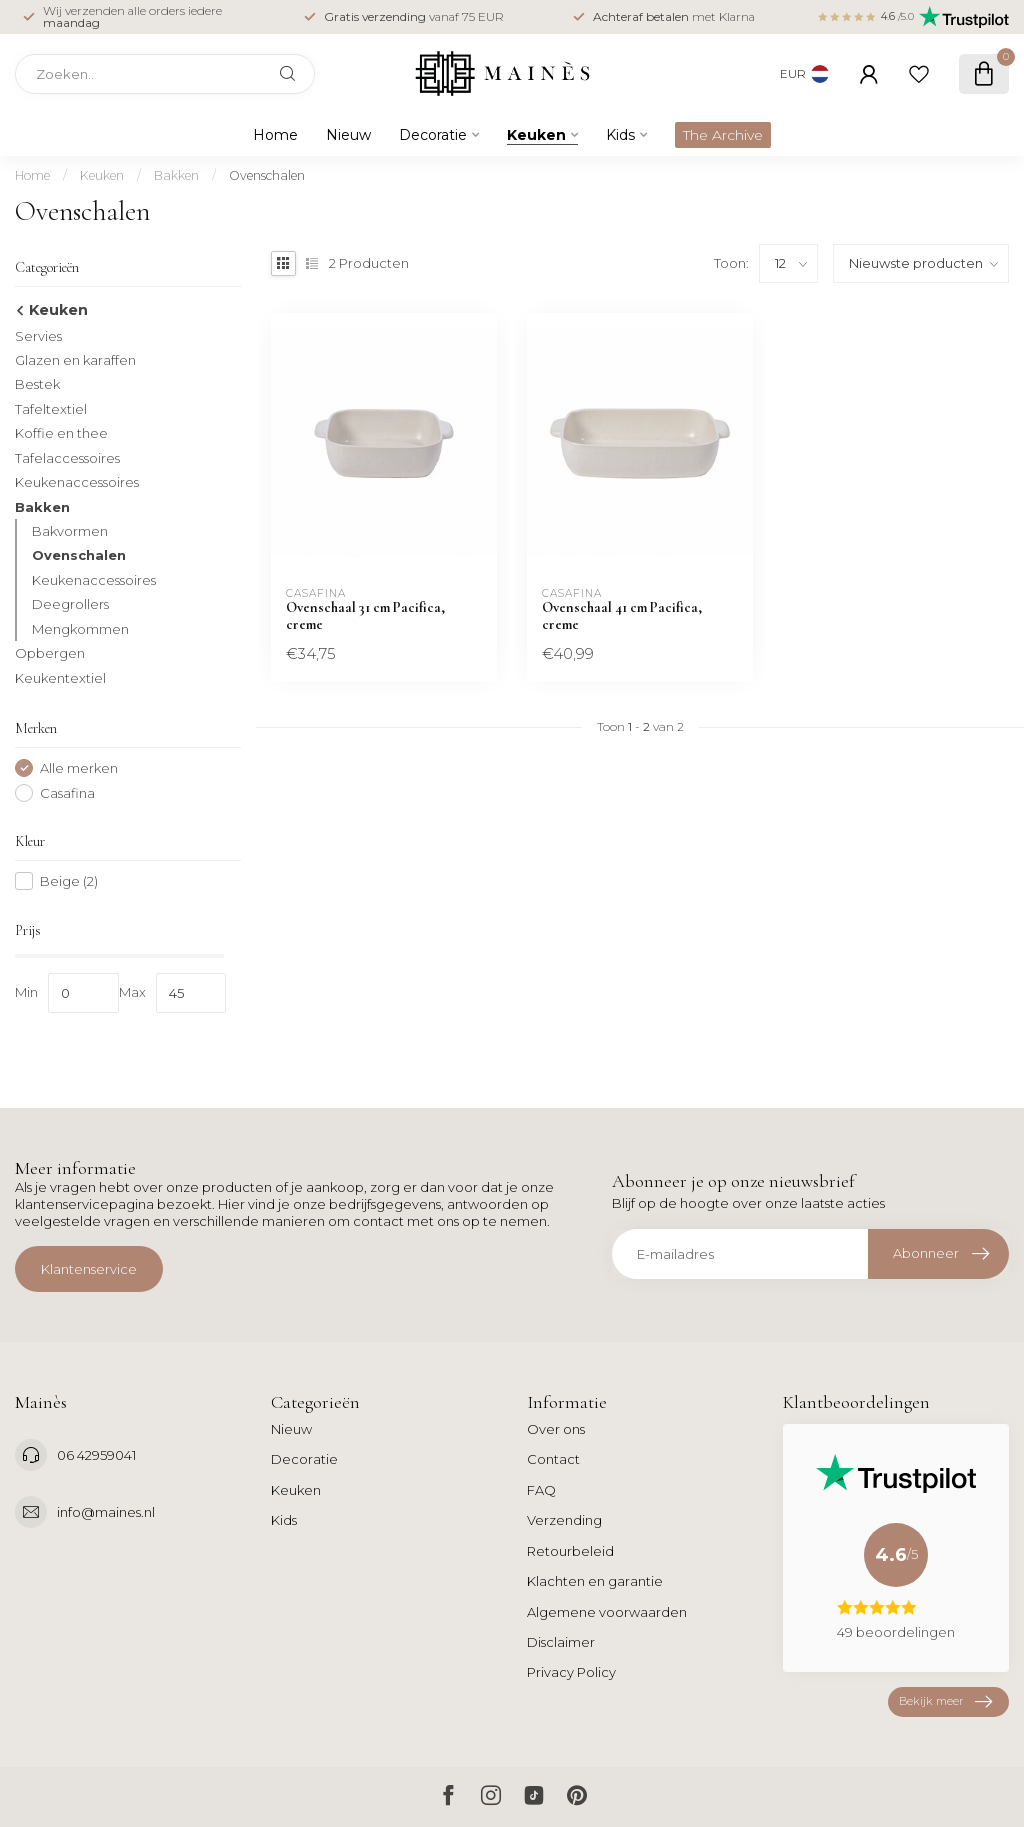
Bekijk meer (945, 1701)
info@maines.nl (106, 1512)
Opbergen (50, 653)
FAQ (541, 1490)
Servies (38, 336)
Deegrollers (70, 604)
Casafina (67, 793)
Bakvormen (70, 531)
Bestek (37, 384)
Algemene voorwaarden (607, 1612)
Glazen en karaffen (75, 360)
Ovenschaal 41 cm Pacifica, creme (622, 616)
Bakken (176, 175)
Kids (620, 135)
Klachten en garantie (595, 1581)
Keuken (536, 135)
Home (275, 135)
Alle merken (79, 768)
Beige (69, 881)
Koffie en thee (61, 433)
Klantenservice (89, 1269)
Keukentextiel (60, 678)
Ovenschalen (267, 175)
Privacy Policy (571, 1672)
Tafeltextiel (51, 409)
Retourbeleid (570, 1551)
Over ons (556, 1429)
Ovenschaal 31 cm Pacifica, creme (365, 616)
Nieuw (348, 135)
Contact (553, 1459)
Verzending (564, 1520)
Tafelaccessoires (67, 458)
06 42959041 (96, 1455)
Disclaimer (561, 1642)
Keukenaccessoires (77, 482)
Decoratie (433, 135)
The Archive (723, 135)
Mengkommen (80, 629)
